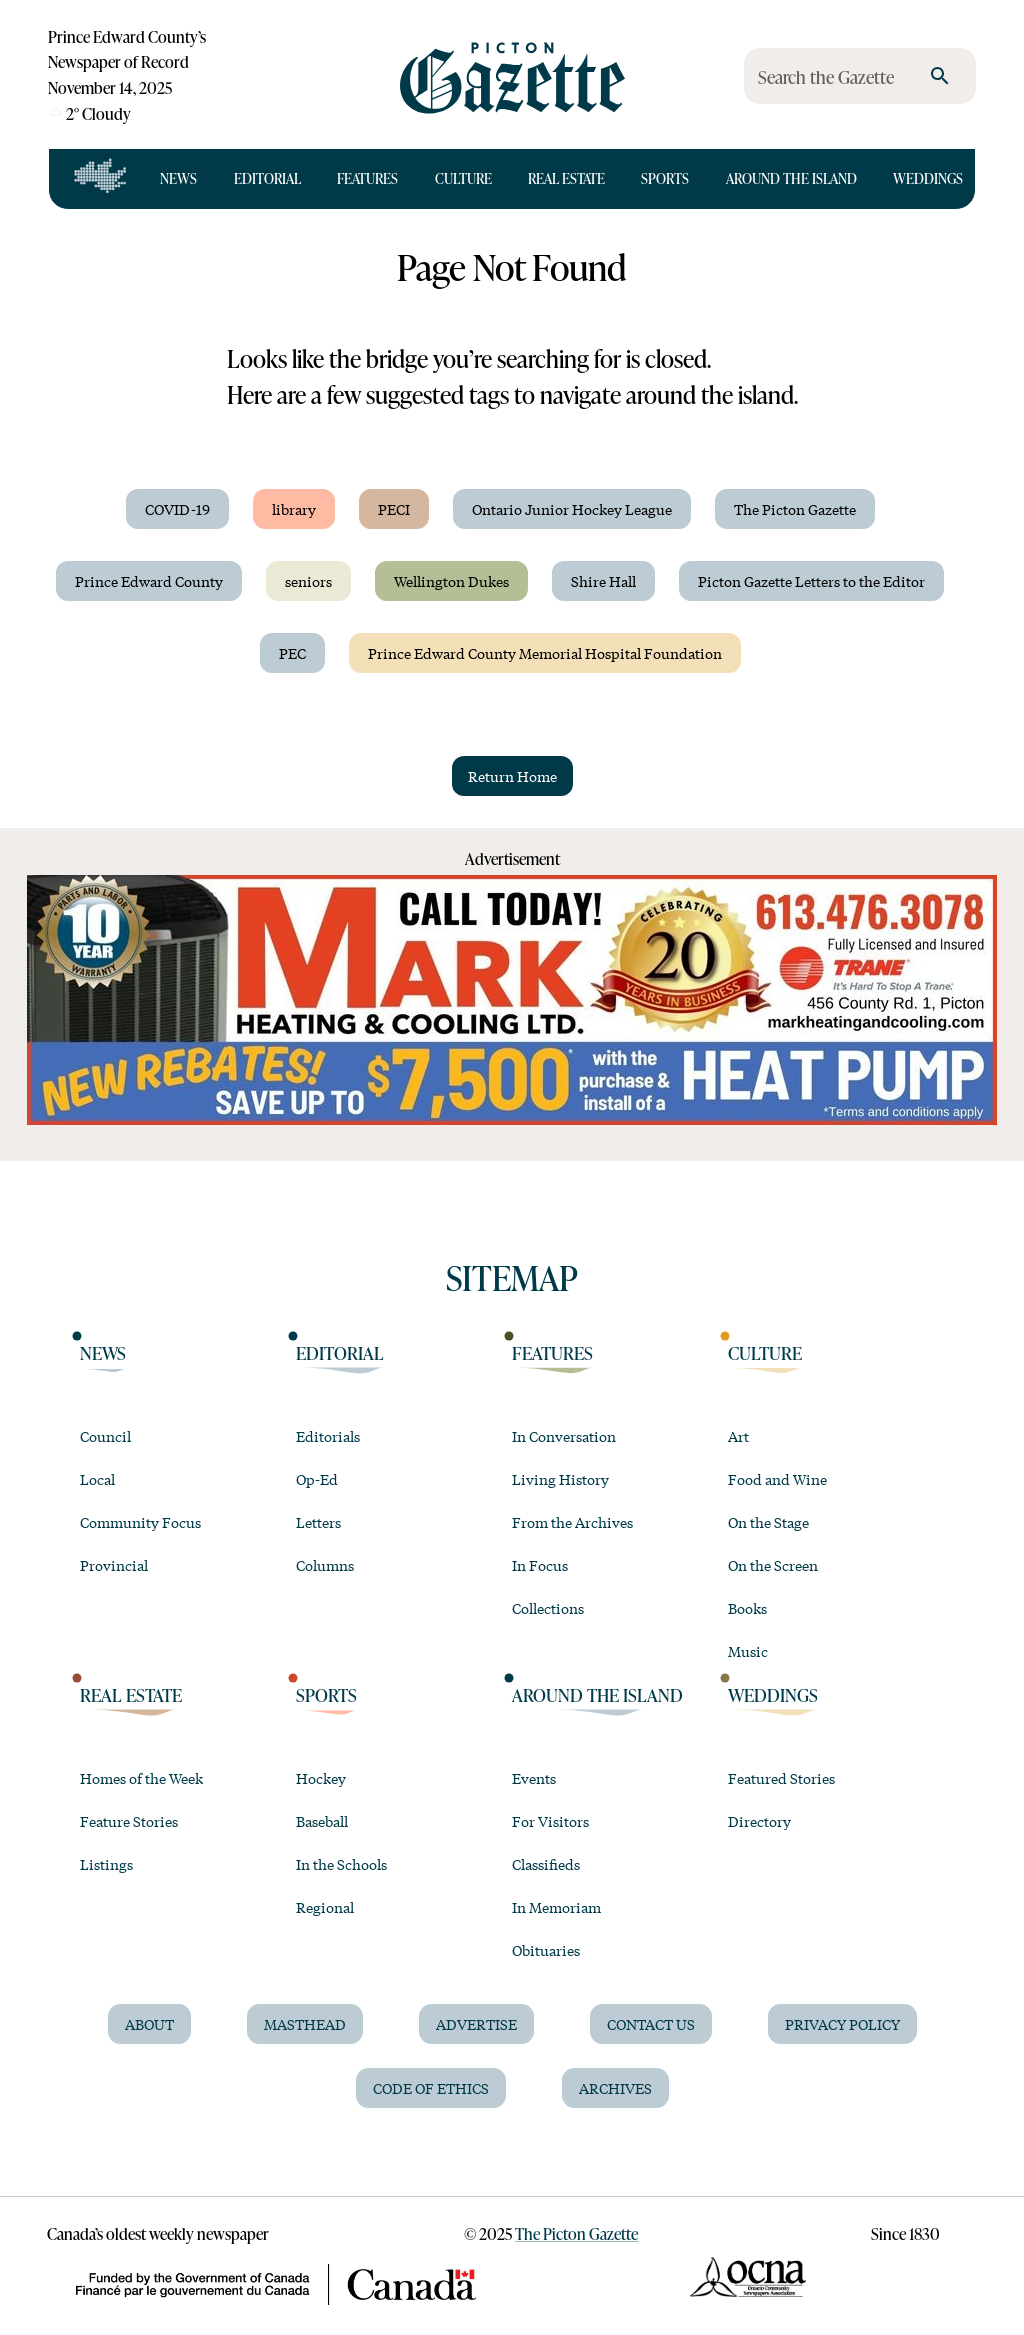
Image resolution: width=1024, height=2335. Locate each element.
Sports (665, 178)
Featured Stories (781, 1778)
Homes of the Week (141, 1778)
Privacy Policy (842, 2024)
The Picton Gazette (795, 509)
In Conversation (564, 1436)
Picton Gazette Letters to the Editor (811, 581)
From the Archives (572, 1522)
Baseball (322, 1821)
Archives (615, 2088)
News (178, 178)
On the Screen (773, 1565)
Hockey (321, 1778)
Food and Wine (777, 1479)
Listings (106, 1864)
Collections (548, 1608)
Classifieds (546, 1864)
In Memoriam (556, 1907)
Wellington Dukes (451, 581)
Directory (759, 1821)
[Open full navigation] (100, 179)
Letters (318, 1522)
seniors (308, 581)
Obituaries (546, 1950)
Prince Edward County (149, 581)
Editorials (328, 1436)
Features (367, 178)
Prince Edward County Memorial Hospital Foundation (545, 653)
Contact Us (651, 2024)
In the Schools (341, 1864)
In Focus (540, 1565)
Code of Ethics (431, 2088)
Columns (325, 1565)
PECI (394, 509)
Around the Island (791, 178)
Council (105, 1436)
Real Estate (566, 178)
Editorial (267, 178)
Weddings (928, 178)
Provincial (114, 1565)
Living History (560, 1479)
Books (747, 1608)
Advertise (476, 2024)
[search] (940, 76)
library (294, 509)
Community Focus (140, 1522)
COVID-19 (177, 509)
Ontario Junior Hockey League (572, 509)
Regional (325, 1907)
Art (738, 1436)
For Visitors (550, 1821)
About (149, 2024)
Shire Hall (603, 581)
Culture (463, 178)
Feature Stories (129, 1821)
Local (97, 1479)
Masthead (305, 2024)
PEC (292, 653)
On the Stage (768, 1522)
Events (534, 1778)
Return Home (512, 776)
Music (748, 1651)
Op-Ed (317, 1479)
